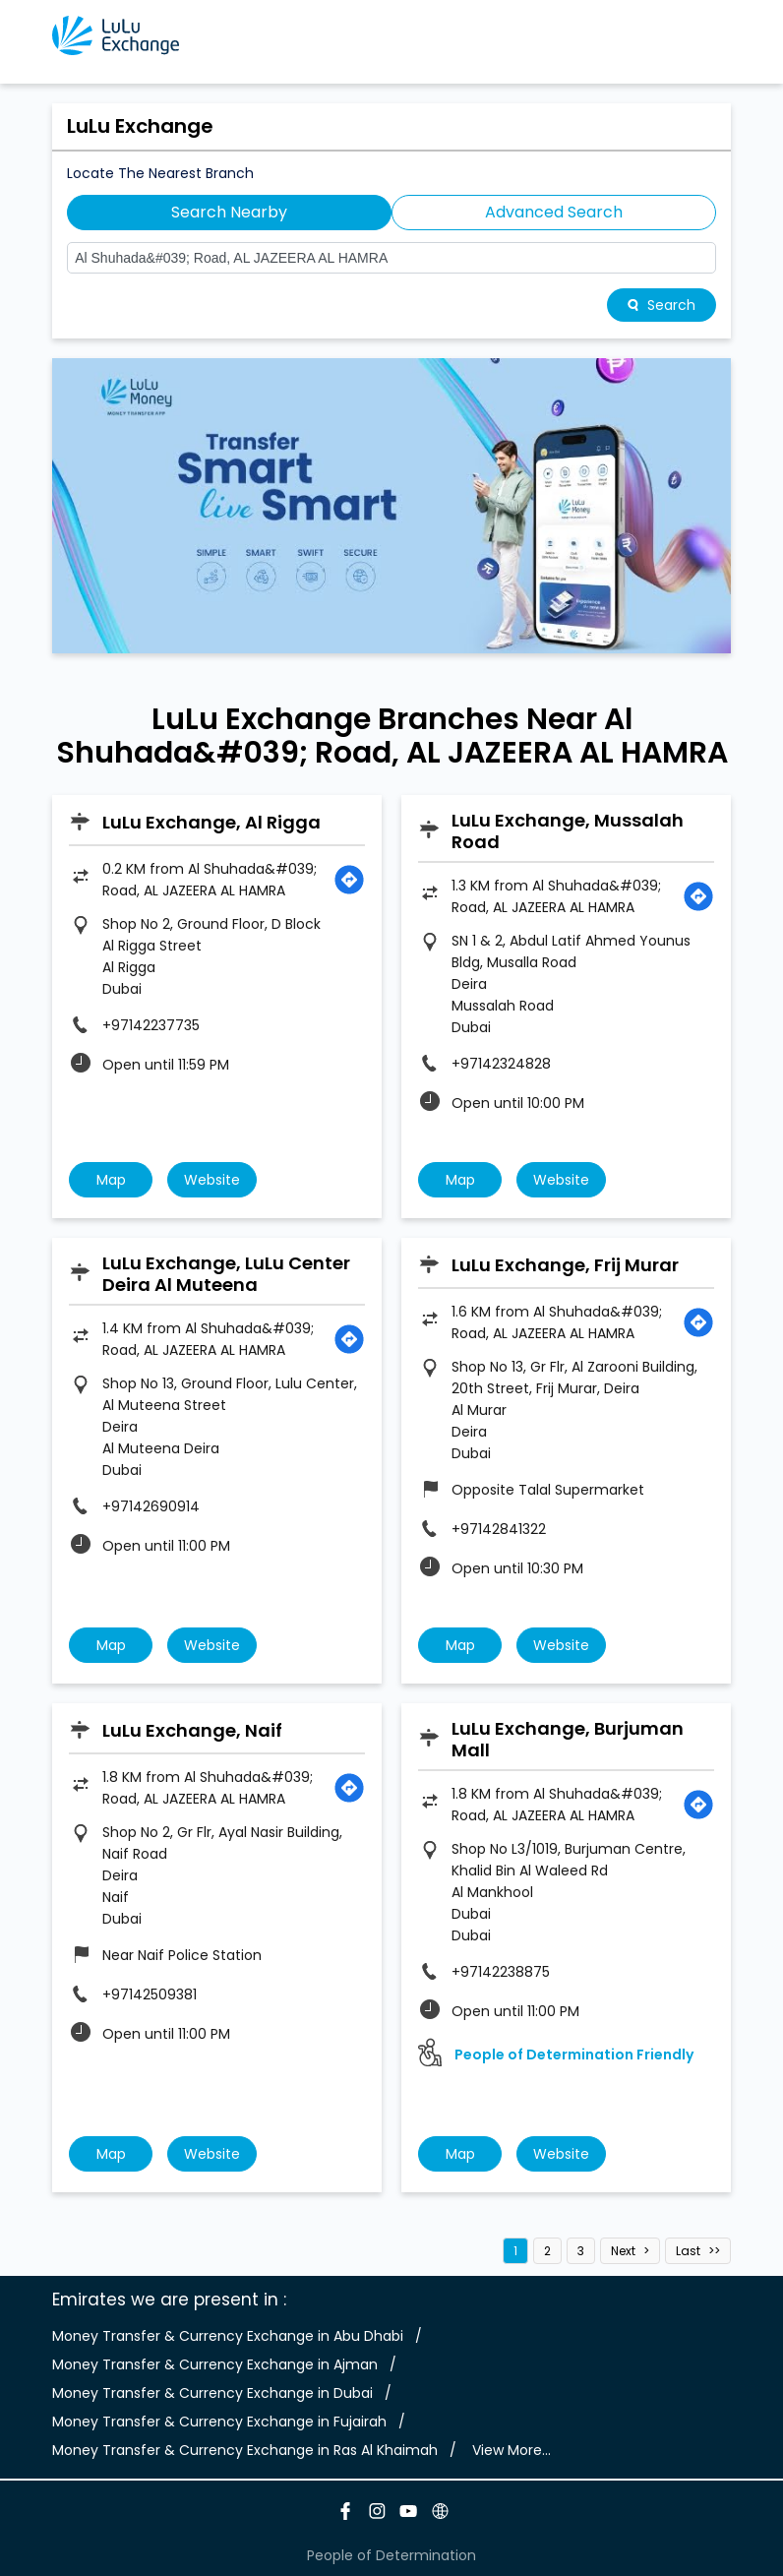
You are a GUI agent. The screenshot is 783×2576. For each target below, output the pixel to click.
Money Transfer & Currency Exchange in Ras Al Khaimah (245, 2450)
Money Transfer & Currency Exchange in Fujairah (219, 2421)
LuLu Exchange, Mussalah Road (568, 831)
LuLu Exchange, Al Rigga (211, 822)
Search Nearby (229, 212)
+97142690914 (151, 1506)
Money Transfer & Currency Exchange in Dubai (212, 2393)
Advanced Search (554, 212)
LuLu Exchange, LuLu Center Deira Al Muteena (226, 1274)
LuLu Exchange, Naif (192, 1730)
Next (623, 2250)
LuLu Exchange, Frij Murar (565, 1265)
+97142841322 (499, 1529)
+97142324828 (501, 1063)
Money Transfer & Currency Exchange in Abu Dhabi (227, 2336)
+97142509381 (149, 1994)
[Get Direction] (349, 879)
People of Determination (391, 2555)
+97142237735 (151, 1025)
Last (688, 2250)
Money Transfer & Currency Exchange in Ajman (215, 2364)
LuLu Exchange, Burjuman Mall (568, 1739)
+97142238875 (501, 1972)
